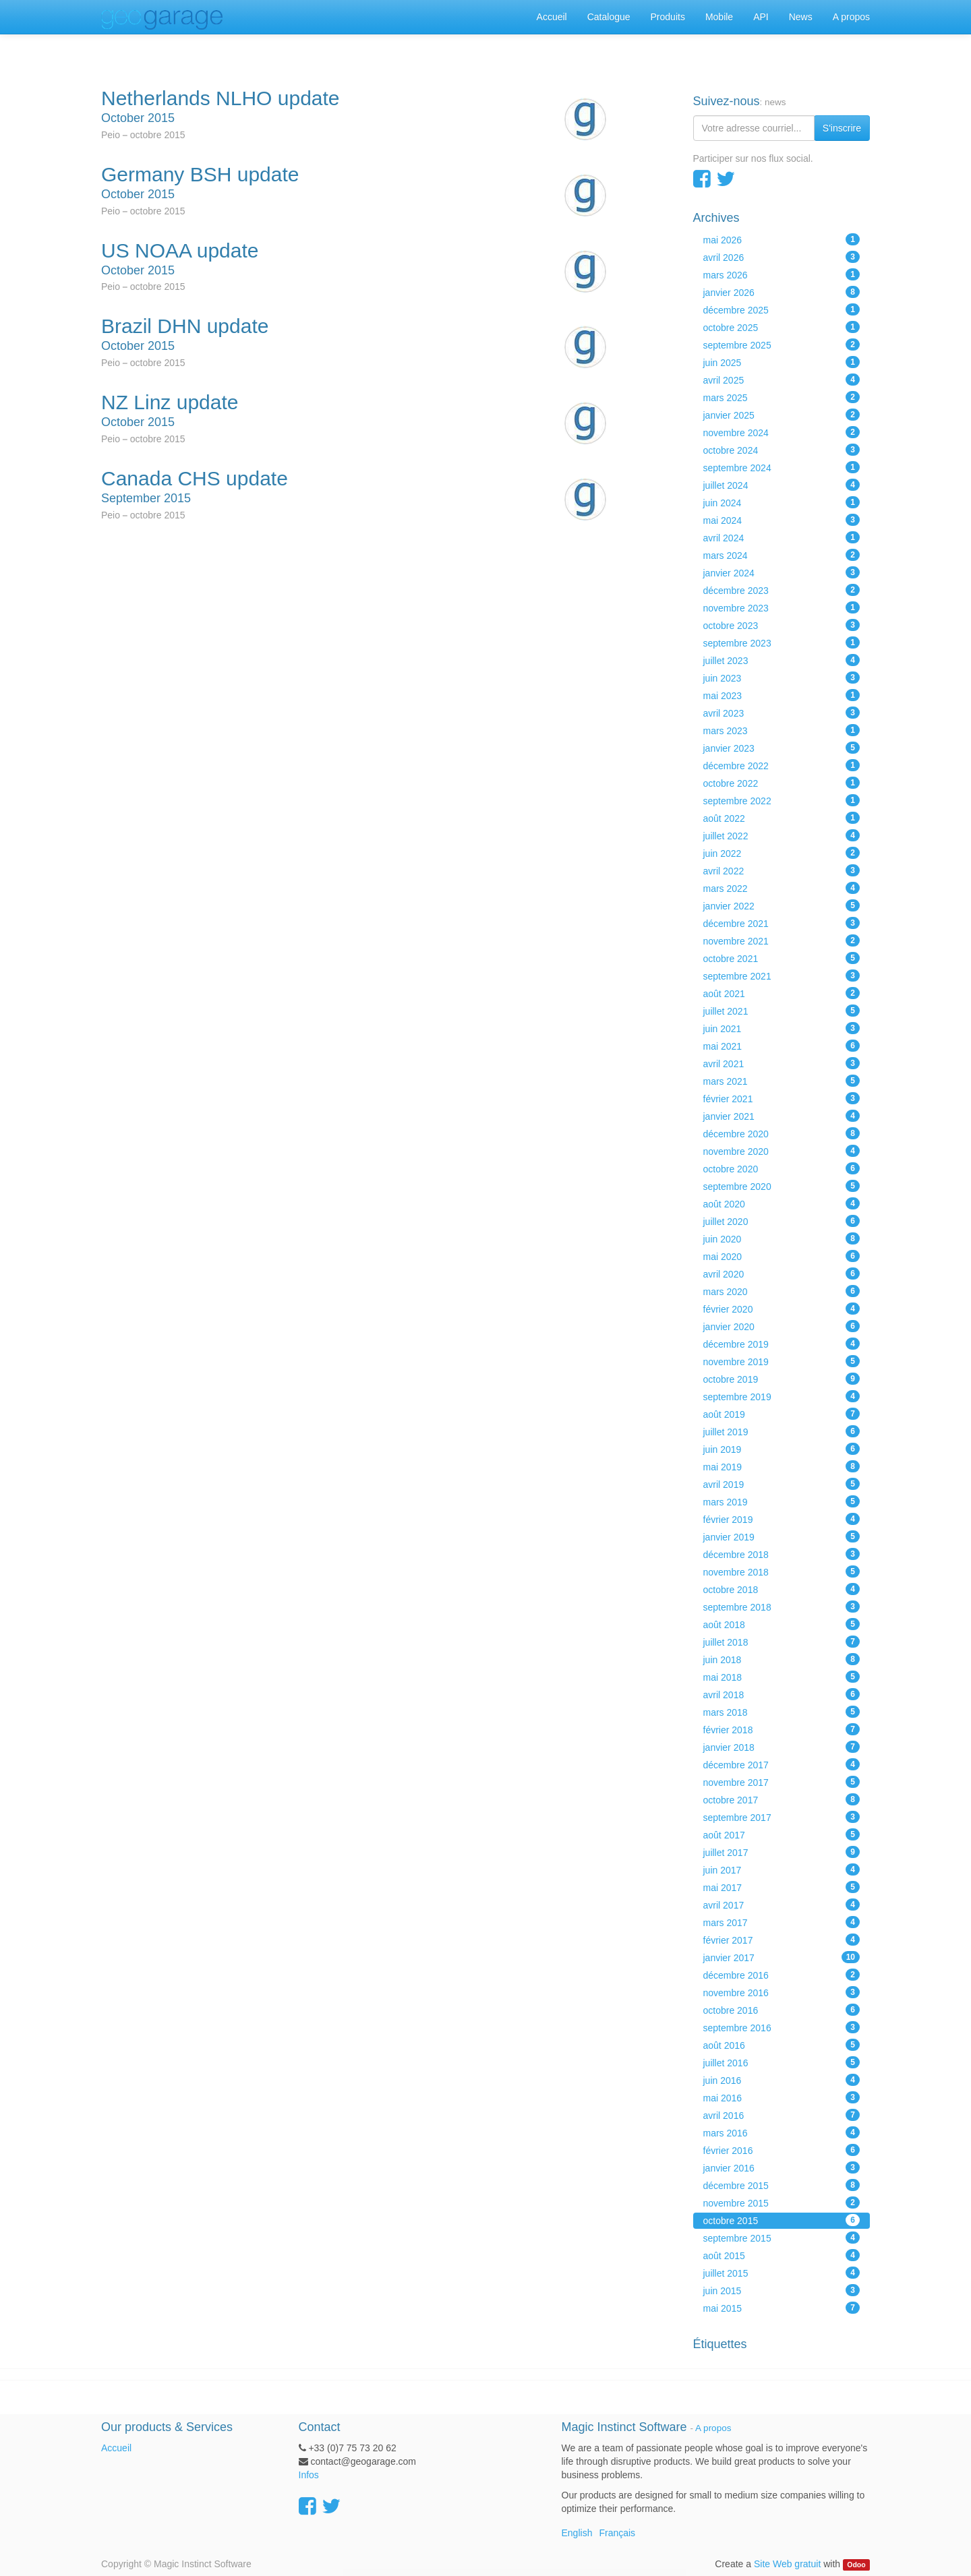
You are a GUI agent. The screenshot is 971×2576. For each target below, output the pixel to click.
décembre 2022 (781, 765)
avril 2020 (781, 1273)
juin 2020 (781, 1238)
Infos (309, 2474)
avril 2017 (781, 1904)
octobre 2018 (781, 1589)
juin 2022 (781, 853)
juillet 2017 (781, 1852)
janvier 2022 (781, 905)
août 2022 (781, 818)
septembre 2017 (781, 1817)
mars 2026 (781, 274)
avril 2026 (781, 257)
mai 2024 (781, 520)
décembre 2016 (781, 1975)
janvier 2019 (781, 1536)
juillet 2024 (781, 485)
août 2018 (781, 1624)
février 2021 (781, 1098)
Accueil (116, 2448)
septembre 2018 (781, 1606)
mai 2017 (781, 1887)
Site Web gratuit (787, 2563)
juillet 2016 (781, 2062)
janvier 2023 (781, 748)
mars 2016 (781, 2132)
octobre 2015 (781, 2220)
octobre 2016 (781, 2010)
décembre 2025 (781, 309)
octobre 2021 (781, 958)
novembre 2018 (781, 1571)
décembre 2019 (781, 1344)
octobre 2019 (781, 1379)
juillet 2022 (781, 835)
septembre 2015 (781, 2237)
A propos (713, 2428)
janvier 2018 (781, 1747)
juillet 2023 (781, 660)
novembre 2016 (781, 1992)
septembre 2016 (781, 2027)
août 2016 (781, 2045)
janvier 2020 (781, 1326)
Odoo (856, 2564)
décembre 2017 (781, 1764)
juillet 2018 (781, 1642)
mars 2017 (781, 1922)
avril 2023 (781, 713)
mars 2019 (781, 1501)
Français (617, 2532)
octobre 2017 (781, 1799)
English (577, 2532)
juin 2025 (781, 362)
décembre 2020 (781, 1133)
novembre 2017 (781, 1782)
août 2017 (781, 1834)
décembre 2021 (781, 923)
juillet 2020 (781, 1221)
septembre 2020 (781, 1186)
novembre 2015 (781, 2202)
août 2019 (781, 1414)
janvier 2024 (781, 572)
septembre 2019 (781, 1396)
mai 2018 (781, 1677)
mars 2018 (781, 1712)
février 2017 (781, 1940)
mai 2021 (781, 1046)
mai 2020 (781, 1256)
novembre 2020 (781, 1151)
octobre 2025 (781, 327)
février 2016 (781, 2150)
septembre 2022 (781, 800)
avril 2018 (781, 1694)
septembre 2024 (781, 467)
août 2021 (781, 993)
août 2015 (781, 2255)
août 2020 (781, 1203)
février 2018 (781, 1729)
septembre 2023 (781, 642)
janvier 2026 (781, 292)
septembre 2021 (781, 975)
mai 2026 (781, 239)
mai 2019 (781, 1466)
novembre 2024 (781, 432)
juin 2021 (781, 1028)
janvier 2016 (781, 2167)
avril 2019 (781, 1484)
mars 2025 (781, 397)
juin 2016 (781, 2080)
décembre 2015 (781, 2185)
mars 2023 (781, 730)
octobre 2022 (781, 783)
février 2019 (781, 1519)
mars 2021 (781, 1081)
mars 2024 (781, 555)
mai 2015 (781, 2308)
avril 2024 (781, 537)
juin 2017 (781, 1869)
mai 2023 (781, 695)
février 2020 (781, 1308)
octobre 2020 (781, 1168)
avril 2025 (781, 379)
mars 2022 (781, 888)
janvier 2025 (781, 415)
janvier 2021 (781, 1116)
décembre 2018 (781, 1554)
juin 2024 (781, 502)
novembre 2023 (781, 607)
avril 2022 (781, 870)
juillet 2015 (781, 2273)
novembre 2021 (781, 940)
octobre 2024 (781, 450)
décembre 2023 (781, 590)
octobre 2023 (781, 625)
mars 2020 (781, 1291)
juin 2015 (781, 2290)
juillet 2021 (781, 1011)
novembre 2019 (781, 1361)
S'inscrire (842, 128)
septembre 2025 (781, 344)
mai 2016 (781, 2097)
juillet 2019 (781, 1431)
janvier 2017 (781, 1957)
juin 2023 (781, 677)
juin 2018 (781, 1659)
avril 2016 (781, 2115)
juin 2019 (781, 1449)
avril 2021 (781, 1063)
